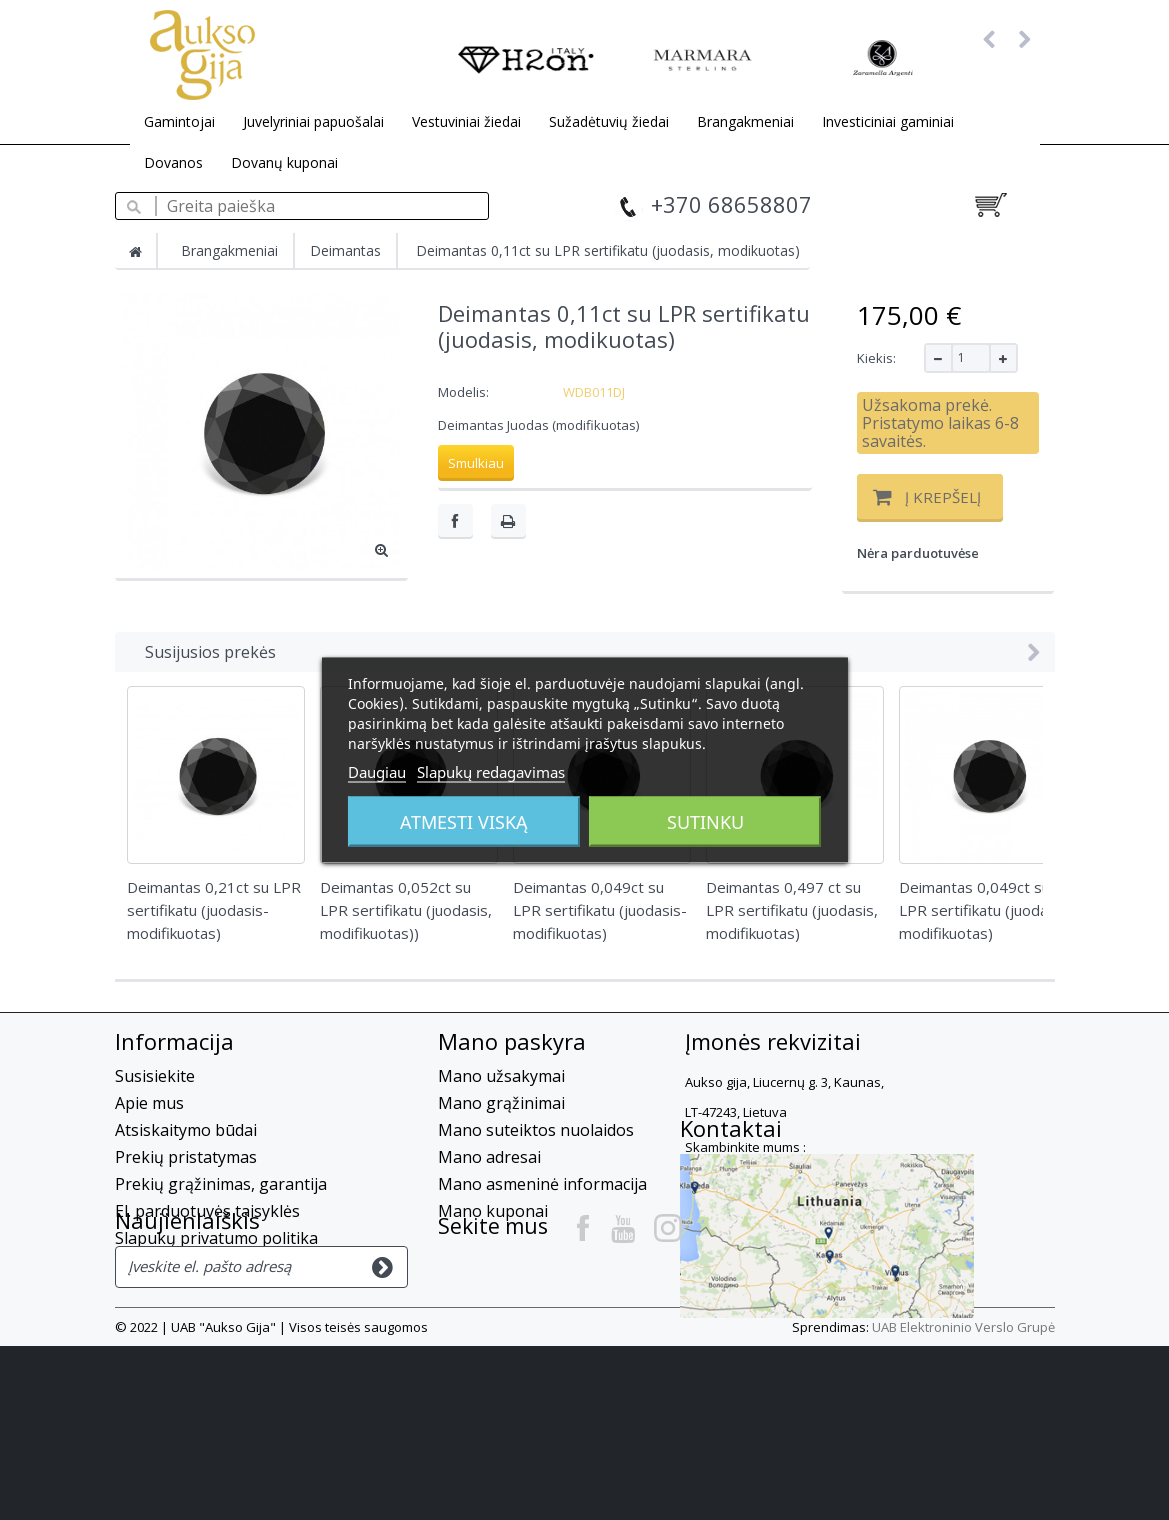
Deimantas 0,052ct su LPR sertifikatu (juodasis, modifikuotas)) (406, 910)
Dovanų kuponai (284, 162)
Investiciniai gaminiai (888, 121)
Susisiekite (155, 1076)
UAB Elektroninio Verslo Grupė (963, 1501)
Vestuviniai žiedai (466, 121)
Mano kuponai (493, 1211)
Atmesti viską (464, 822)
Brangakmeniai (745, 121)
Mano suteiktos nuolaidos (536, 1130)
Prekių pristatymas (186, 1157)
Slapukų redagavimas (491, 772)
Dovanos (173, 162)
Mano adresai (489, 1157)
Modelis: (463, 392)
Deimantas (345, 250)
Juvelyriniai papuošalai (313, 121)
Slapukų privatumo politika (216, 1238)
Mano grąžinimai (501, 1103)
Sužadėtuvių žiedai (609, 121)
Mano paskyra (512, 1041)
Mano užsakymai (501, 1076)
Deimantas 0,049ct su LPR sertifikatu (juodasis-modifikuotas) (600, 910)
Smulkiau (476, 463)
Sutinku (705, 822)
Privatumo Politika (184, 1265)
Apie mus (149, 1103)
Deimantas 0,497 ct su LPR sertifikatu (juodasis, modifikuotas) (792, 910)
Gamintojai (179, 121)
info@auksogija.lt (816, 1213)
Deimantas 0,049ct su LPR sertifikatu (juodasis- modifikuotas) (986, 910)
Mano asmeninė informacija (542, 1184)
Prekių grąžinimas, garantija (221, 1184)
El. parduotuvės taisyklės (207, 1211)
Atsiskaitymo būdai (186, 1130)
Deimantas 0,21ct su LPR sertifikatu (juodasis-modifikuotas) (214, 910)
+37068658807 (739, 1177)
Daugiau (377, 772)
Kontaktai (489, 1271)
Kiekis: (876, 358)
